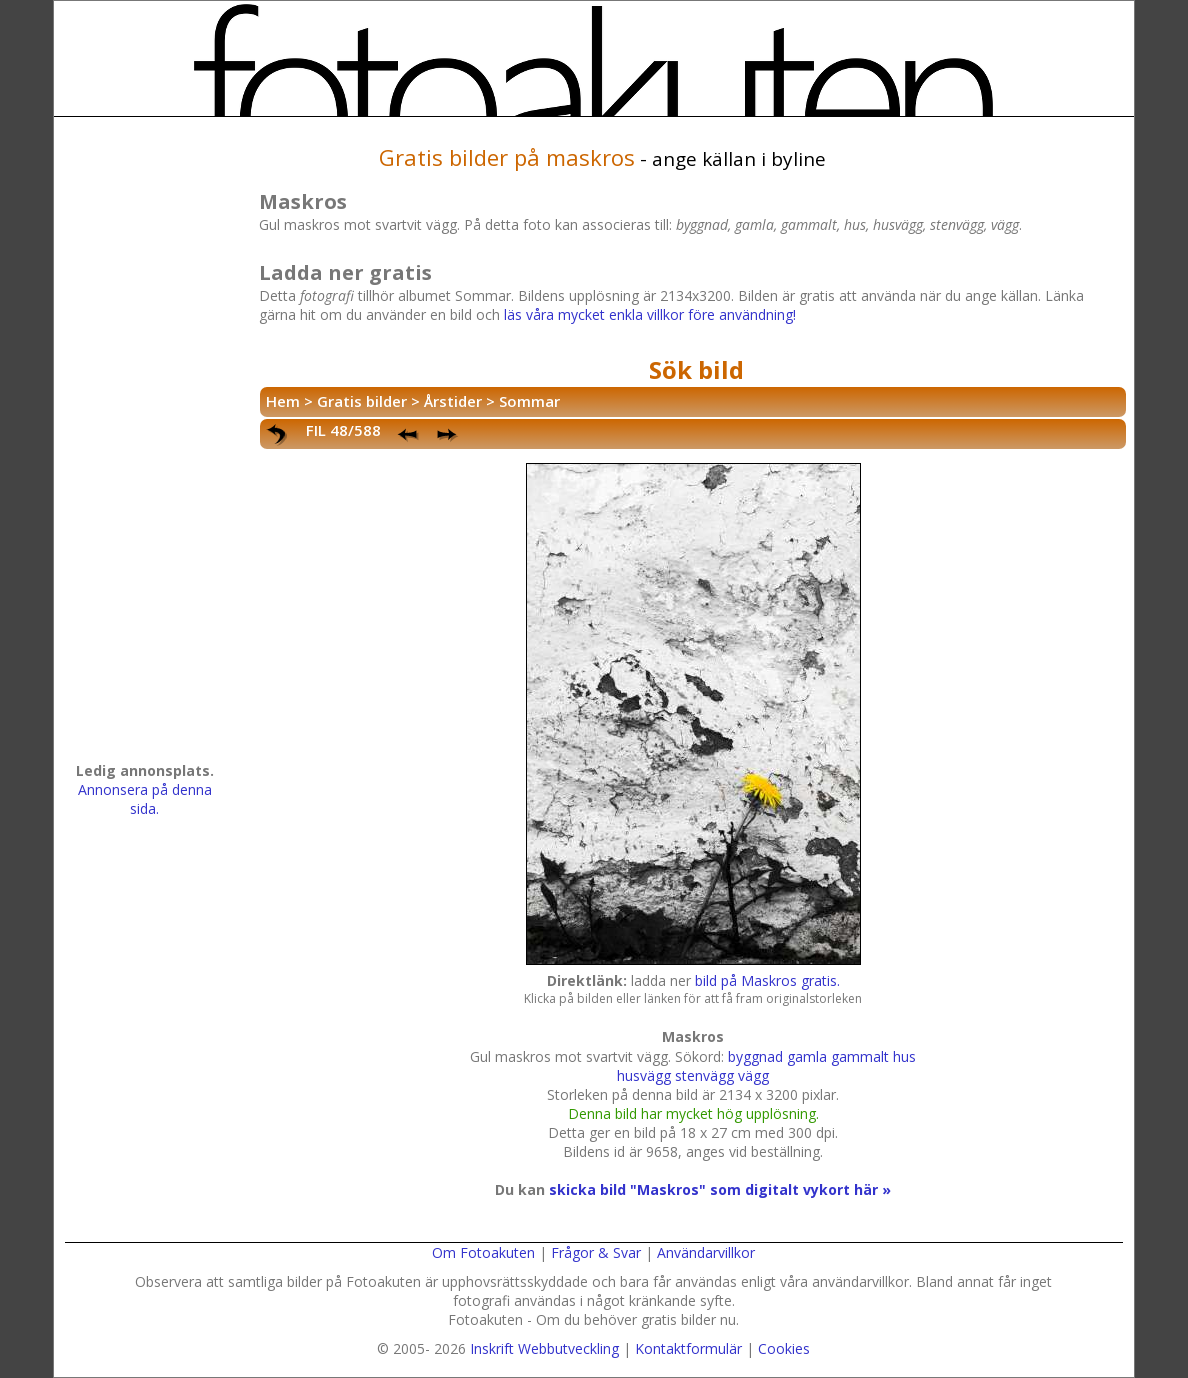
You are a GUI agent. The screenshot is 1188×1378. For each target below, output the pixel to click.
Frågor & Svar (596, 1252)
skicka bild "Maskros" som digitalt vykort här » (720, 1189)
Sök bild (696, 369)
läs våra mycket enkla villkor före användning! (650, 314)
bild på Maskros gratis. (767, 980)
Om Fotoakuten (483, 1252)
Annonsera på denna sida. (145, 799)
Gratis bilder (362, 401)
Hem (283, 401)
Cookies (784, 1348)
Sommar (529, 401)
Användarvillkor (706, 1252)
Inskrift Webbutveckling (544, 1348)
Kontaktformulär (688, 1348)
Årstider (453, 401)
